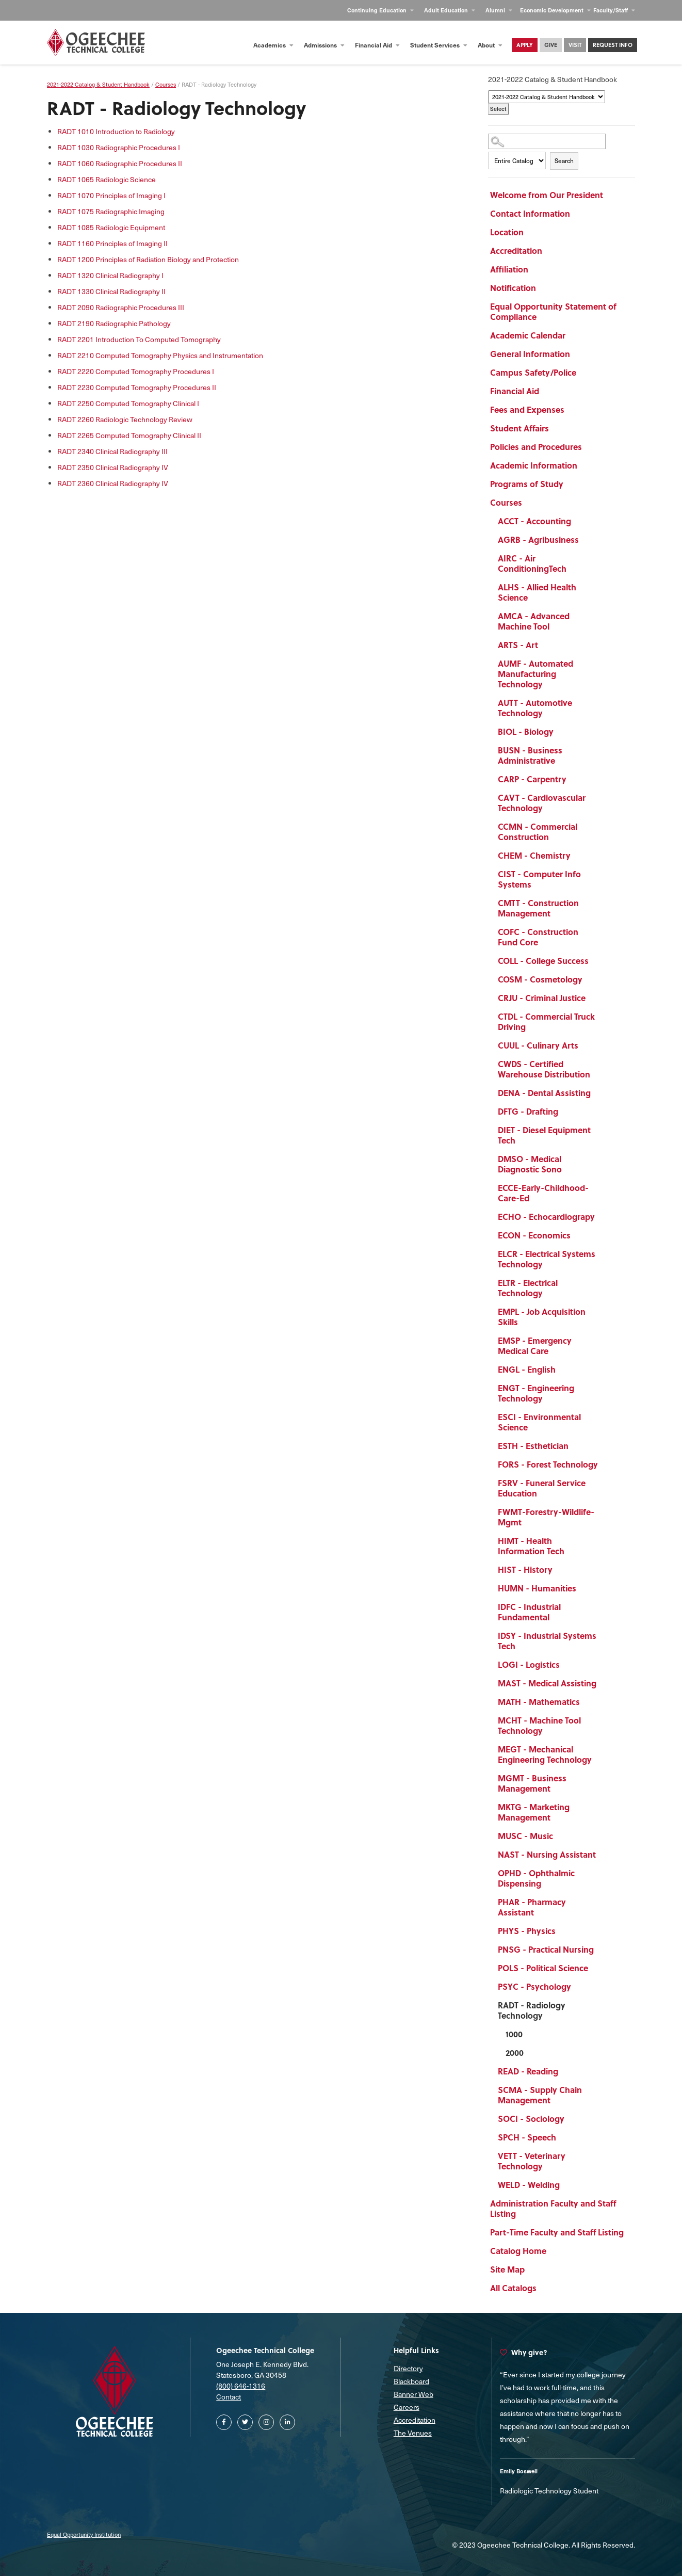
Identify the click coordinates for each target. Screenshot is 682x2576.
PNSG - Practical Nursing (546, 1949)
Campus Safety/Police (533, 372)
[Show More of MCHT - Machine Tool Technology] (604, 1722)
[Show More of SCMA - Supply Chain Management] (604, 2091)
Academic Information (533, 465)
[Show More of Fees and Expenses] (604, 411)
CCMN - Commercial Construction (537, 831)
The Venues (413, 2433)
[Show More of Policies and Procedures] (604, 448)
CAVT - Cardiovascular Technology (542, 803)
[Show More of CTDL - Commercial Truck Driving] (604, 1018)
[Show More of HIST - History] (604, 1571)
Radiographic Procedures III (120, 307)
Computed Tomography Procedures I (135, 371)
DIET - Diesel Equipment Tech (544, 1135)
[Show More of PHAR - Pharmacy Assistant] (604, 1903)
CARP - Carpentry (532, 779)
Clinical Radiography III (112, 451)
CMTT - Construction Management (538, 908)
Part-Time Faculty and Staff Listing (557, 2232)
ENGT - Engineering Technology (536, 1393)
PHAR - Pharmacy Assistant (532, 1907)
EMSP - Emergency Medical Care (535, 1345)
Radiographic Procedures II (119, 163)
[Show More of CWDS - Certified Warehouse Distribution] (604, 1065)
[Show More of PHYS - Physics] (604, 1932)
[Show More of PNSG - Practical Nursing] (604, 1951)
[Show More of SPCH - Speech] (604, 2139)
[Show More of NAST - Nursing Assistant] (604, 1856)
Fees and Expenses (527, 409)
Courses (506, 502)
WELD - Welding (529, 2185)
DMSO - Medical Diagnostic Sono (530, 1164)
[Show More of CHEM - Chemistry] (604, 857)
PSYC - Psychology (534, 1986)
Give (550, 44)
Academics (273, 45)
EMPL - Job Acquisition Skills (542, 1317)
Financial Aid (377, 45)
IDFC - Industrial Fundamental (529, 1612)
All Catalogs (513, 2288)
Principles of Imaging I (111, 195)
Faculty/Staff (614, 10)
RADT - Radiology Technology (531, 2010)
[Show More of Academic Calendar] (604, 337)
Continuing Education (380, 10)
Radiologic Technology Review (124, 419)
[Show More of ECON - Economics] (604, 1237)
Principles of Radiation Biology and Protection (148, 259)
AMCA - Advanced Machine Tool (534, 621)
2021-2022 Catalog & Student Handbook (98, 84)
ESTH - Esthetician (533, 1446)
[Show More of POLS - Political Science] (604, 1970)
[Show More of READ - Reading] (604, 2073)
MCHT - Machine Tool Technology (539, 1725)
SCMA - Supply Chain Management (540, 2095)
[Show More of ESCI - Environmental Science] (604, 1418)
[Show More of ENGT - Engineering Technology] (604, 1389)
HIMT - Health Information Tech (531, 1546)
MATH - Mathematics (539, 1702)
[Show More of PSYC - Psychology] (604, 1988)
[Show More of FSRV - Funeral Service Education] (604, 1484)
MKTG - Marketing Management (534, 1812)
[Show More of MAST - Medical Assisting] (604, 1685)
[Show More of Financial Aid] (604, 393)
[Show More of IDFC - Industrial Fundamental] (604, 1608)
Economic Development (555, 10)
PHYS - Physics (527, 1931)
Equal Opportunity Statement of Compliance (553, 311)
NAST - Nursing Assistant (547, 1854)
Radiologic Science (106, 179)
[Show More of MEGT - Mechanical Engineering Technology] (604, 1751)
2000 (515, 2052)
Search (564, 160)
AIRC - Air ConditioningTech (532, 563)
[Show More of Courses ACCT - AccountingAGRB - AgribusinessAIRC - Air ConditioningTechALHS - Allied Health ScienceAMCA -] (604, 504)
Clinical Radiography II (111, 291)
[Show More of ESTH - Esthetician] (604, 1447)
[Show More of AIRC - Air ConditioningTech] (604, 560)
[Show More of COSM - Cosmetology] (604, 981)
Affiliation (509, 269)
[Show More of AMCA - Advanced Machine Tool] (604, 618)
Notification (513, 288)
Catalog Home (518, 2251)
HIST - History (525, 1569)
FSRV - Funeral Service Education (542, 1488)
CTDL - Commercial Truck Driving (546, 1021)
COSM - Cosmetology (540, 979)
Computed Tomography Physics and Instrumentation (160, 355)
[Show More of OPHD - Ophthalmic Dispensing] (604, 1875)
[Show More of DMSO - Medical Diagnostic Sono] (604, 1160)
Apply (524, 44)
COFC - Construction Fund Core (538, 937)
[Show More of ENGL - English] (604, 1371)
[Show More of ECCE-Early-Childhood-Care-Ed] (604, 1189)
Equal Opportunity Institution (84, 2534)
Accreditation (516, 250)
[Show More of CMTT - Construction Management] (604, 904)
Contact (228, 2397)
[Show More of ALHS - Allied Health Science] (604, 589)
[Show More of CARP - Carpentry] (604, 781)
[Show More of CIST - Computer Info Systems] (604, 876)
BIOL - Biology (526, 731)
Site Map (507, 2269)
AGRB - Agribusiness (538, 539)
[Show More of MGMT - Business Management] (604, 1780)
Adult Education (449, 10)
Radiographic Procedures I (118, 147)
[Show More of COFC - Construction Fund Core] (604, 933)
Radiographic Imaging (111, 211)
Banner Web (413, 2394)
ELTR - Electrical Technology (528, 1288)
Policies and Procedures (536, 447)
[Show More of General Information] (604, 355)
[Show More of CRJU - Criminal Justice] (604, 999)
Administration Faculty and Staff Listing (553, 2208)
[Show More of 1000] (604, 2036)
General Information (530, 354)
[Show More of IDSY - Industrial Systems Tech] (604, 1637)
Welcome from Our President (546, 195)
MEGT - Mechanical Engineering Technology (545, 1754)
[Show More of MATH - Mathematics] (604, 1703)
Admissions (324, 45)
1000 (514, 2034)
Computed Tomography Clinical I (128, 403)
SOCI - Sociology (531, 2118)
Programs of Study (526, 484)
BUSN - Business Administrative (530, 755)
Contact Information (530, 213)
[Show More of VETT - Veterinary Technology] (604, 2157)
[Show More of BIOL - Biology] (604, 733)
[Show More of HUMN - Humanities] (604, 1590)
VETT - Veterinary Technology (531, 2161)
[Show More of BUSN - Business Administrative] (604, 752)
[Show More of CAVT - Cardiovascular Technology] (604, 799)
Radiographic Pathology (114, 323)
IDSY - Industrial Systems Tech (547, 1641)
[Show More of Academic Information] (604, 467)
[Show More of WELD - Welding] (604, 2186)
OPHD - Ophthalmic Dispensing (536, 1878)
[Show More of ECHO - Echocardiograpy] (604, 1218)
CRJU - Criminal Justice (542, 998)
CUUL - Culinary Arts (538, 1045)
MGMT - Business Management (532, 1783)
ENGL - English (527, 1369)
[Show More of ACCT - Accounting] (604, 523)
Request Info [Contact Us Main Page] (612, 44)
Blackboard (411, 2381)
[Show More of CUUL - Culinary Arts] (604, 1047)
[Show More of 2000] (604, 2054)
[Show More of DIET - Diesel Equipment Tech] (604, 1131)
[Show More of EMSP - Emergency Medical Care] (604, 1342)
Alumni (498, 10)
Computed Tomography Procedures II (136, 387)
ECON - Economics (534, 1235)
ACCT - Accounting (534, 521)
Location (507, 232)
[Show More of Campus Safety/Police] (604, 374)
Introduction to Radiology (116, 131)
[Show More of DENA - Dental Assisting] (604, 1094)
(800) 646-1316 (240, 2386)
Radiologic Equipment (111, 227)
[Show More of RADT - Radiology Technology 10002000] (604, 2007)
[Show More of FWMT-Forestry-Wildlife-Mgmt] (604, 1513)
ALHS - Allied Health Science (537, 592)
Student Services (438, 45)
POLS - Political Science (543, 1968)
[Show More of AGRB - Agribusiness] (604, 541)
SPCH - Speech (527, 2137)
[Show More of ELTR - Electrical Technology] (604, 1284)
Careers (406, 2407)
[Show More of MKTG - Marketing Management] (604, 1809)
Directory (408, 2368)
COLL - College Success (543, 961)
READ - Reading (528, 2071)
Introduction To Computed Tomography (139, 339)
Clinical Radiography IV (112, 467)
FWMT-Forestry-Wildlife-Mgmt (546, 1517)
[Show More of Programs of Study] (604, 485)
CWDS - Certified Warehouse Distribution (544, 1069)
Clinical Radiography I (110, 275)
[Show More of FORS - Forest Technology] (604, 1466)
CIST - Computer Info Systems (539, 879)
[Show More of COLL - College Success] (604, 962)
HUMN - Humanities (537, 1588)
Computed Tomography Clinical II (129, 435)
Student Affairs (519, 428)
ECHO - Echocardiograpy (546, 1216)
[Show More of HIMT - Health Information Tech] (604, 1542)
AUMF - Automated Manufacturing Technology (535, 673)
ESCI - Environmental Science (539, 1422)
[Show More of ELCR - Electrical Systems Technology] (604, 1255)
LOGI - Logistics (529, 1664)
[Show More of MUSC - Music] (604, 1837)
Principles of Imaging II (112, 243)
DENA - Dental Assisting (544, 1093)
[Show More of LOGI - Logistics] (604, 1666)
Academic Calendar (527, 335)
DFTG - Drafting (528, 1111)
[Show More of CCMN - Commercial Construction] (604, 828)
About (490, 45)
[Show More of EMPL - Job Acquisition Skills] (604, 1313)
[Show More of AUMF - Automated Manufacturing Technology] (604, 665)
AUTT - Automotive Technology (535, 708)
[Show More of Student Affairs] (604, 430)
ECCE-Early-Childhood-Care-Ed (543, 1193)
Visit (575, 44)
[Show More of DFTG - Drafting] (604, 1113)
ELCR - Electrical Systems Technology (546, 1259)
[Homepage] (96, 42)
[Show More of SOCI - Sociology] (604, 2120)
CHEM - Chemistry (534, 855)
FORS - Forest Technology (548, 1464)
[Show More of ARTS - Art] (604, 646)
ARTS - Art (518, 645)
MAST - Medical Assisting (547, 1683)
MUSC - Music (525, 1836)
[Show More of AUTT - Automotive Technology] (604, 704)
